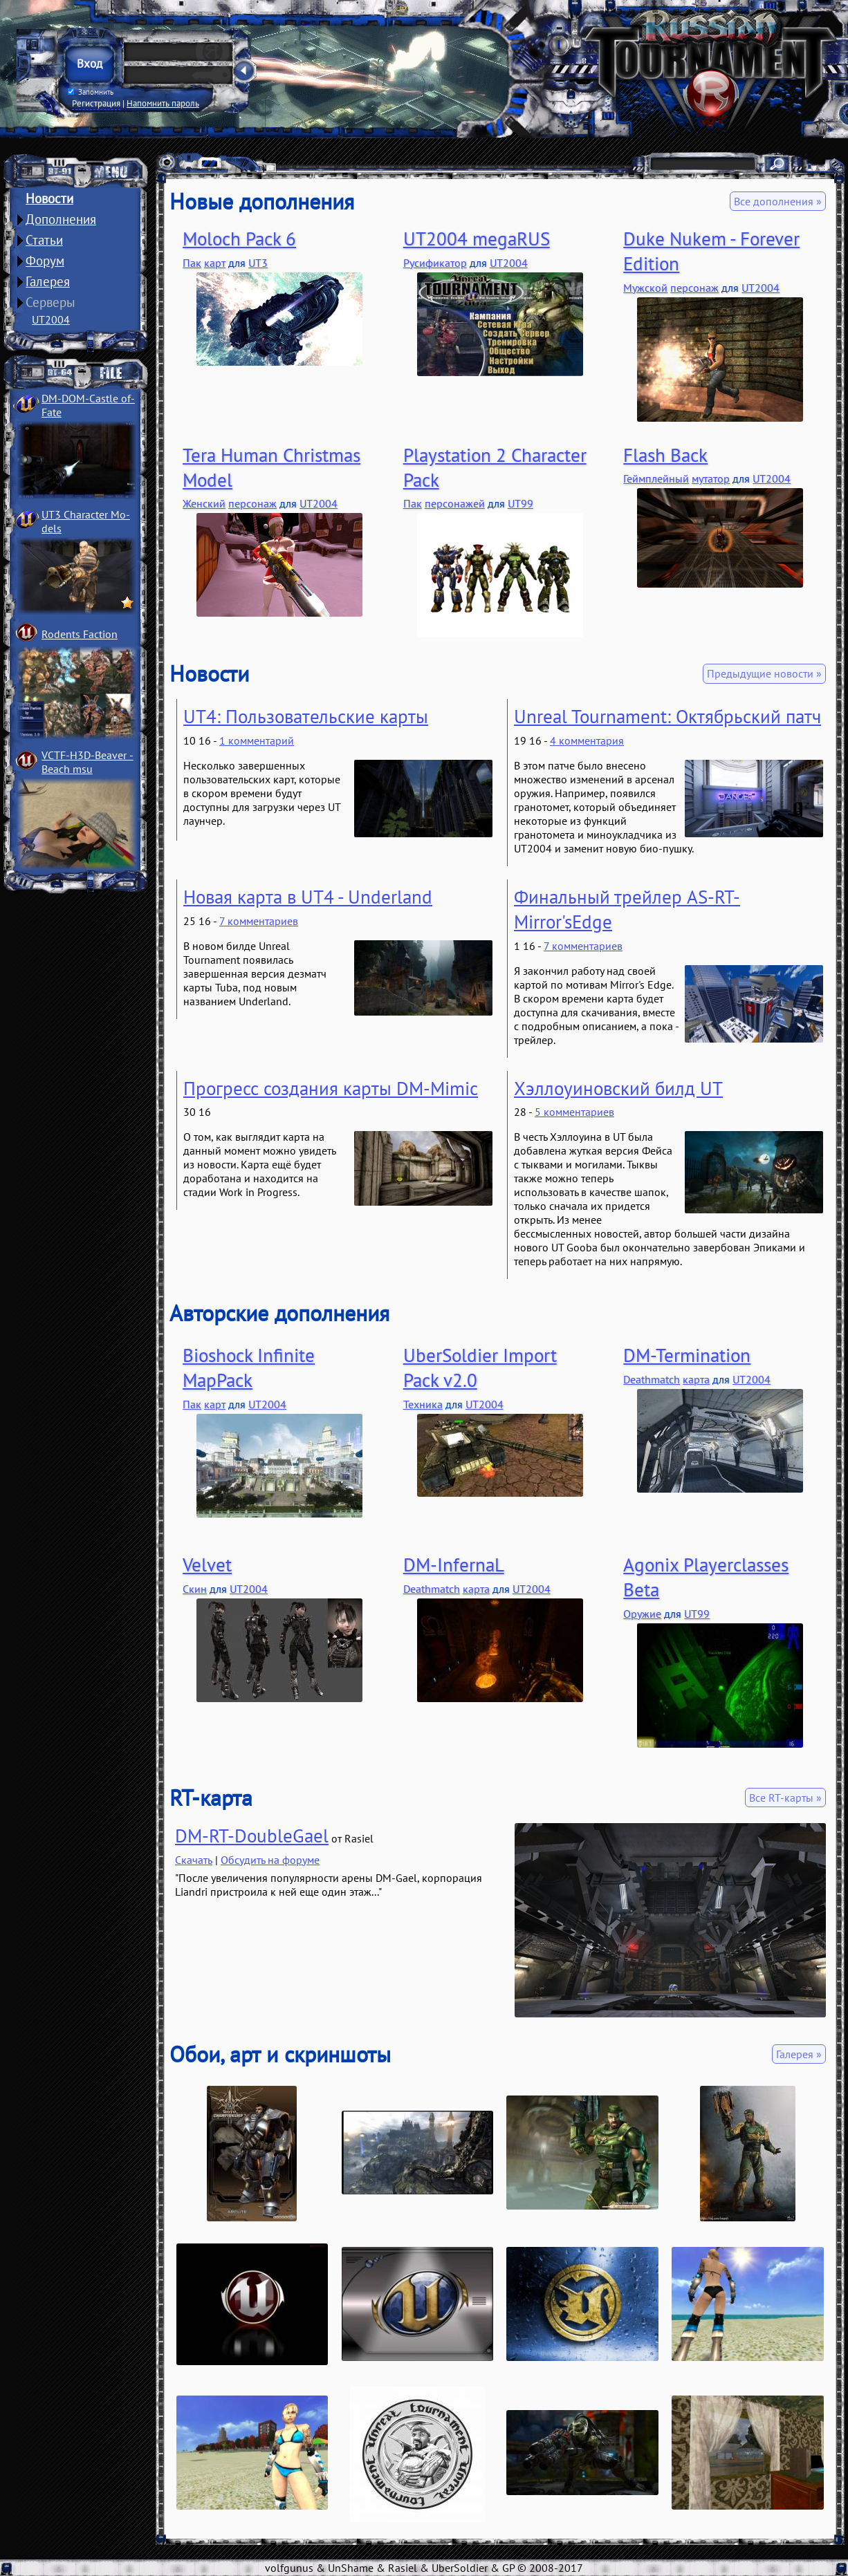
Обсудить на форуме (270, 1860)
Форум (45, 260)
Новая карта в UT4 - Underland (307, 896)
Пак (192, 263)
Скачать (193, 1860)
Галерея (48, 281)
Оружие (642, 1614)
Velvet (207, 1564)
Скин (195, 1589)
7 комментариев (258, 921)
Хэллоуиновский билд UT (618, 1088)
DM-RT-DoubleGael (252, 1835)
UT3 (258, 263)
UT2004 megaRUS (476, 238)
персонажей (455, 503)
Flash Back (665, 454)
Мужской (645, 288)
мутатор (711, 478)
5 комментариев (574, 1112)
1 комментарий (256, 740)
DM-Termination (686, 1355)
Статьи (44, 240)
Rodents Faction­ (80, 634)
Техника (423, 1404)
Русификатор (435, 263)
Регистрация (96, 103)
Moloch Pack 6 (239, 238)
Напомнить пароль (163, 103)
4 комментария (587, 740)
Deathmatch (651, 1379)
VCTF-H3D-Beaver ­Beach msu (87, 762)
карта (696, 1379)
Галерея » (799, 2054)
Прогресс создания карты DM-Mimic (330, 1088)
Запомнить (90, 92)
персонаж (694, 288)
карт (214, 263)
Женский (204, 503)
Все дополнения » (778, 201)
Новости (49, 198)
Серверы (50, 302)
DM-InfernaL (453, 1564)
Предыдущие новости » (764, 673)
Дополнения (61, 219)
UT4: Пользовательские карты (305, 716)
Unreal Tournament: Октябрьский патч (667, 716)
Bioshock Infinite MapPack (249, 1367)
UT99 (520, 503)
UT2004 (51, 319)
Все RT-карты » (785, 1797)
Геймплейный (656, 478)
